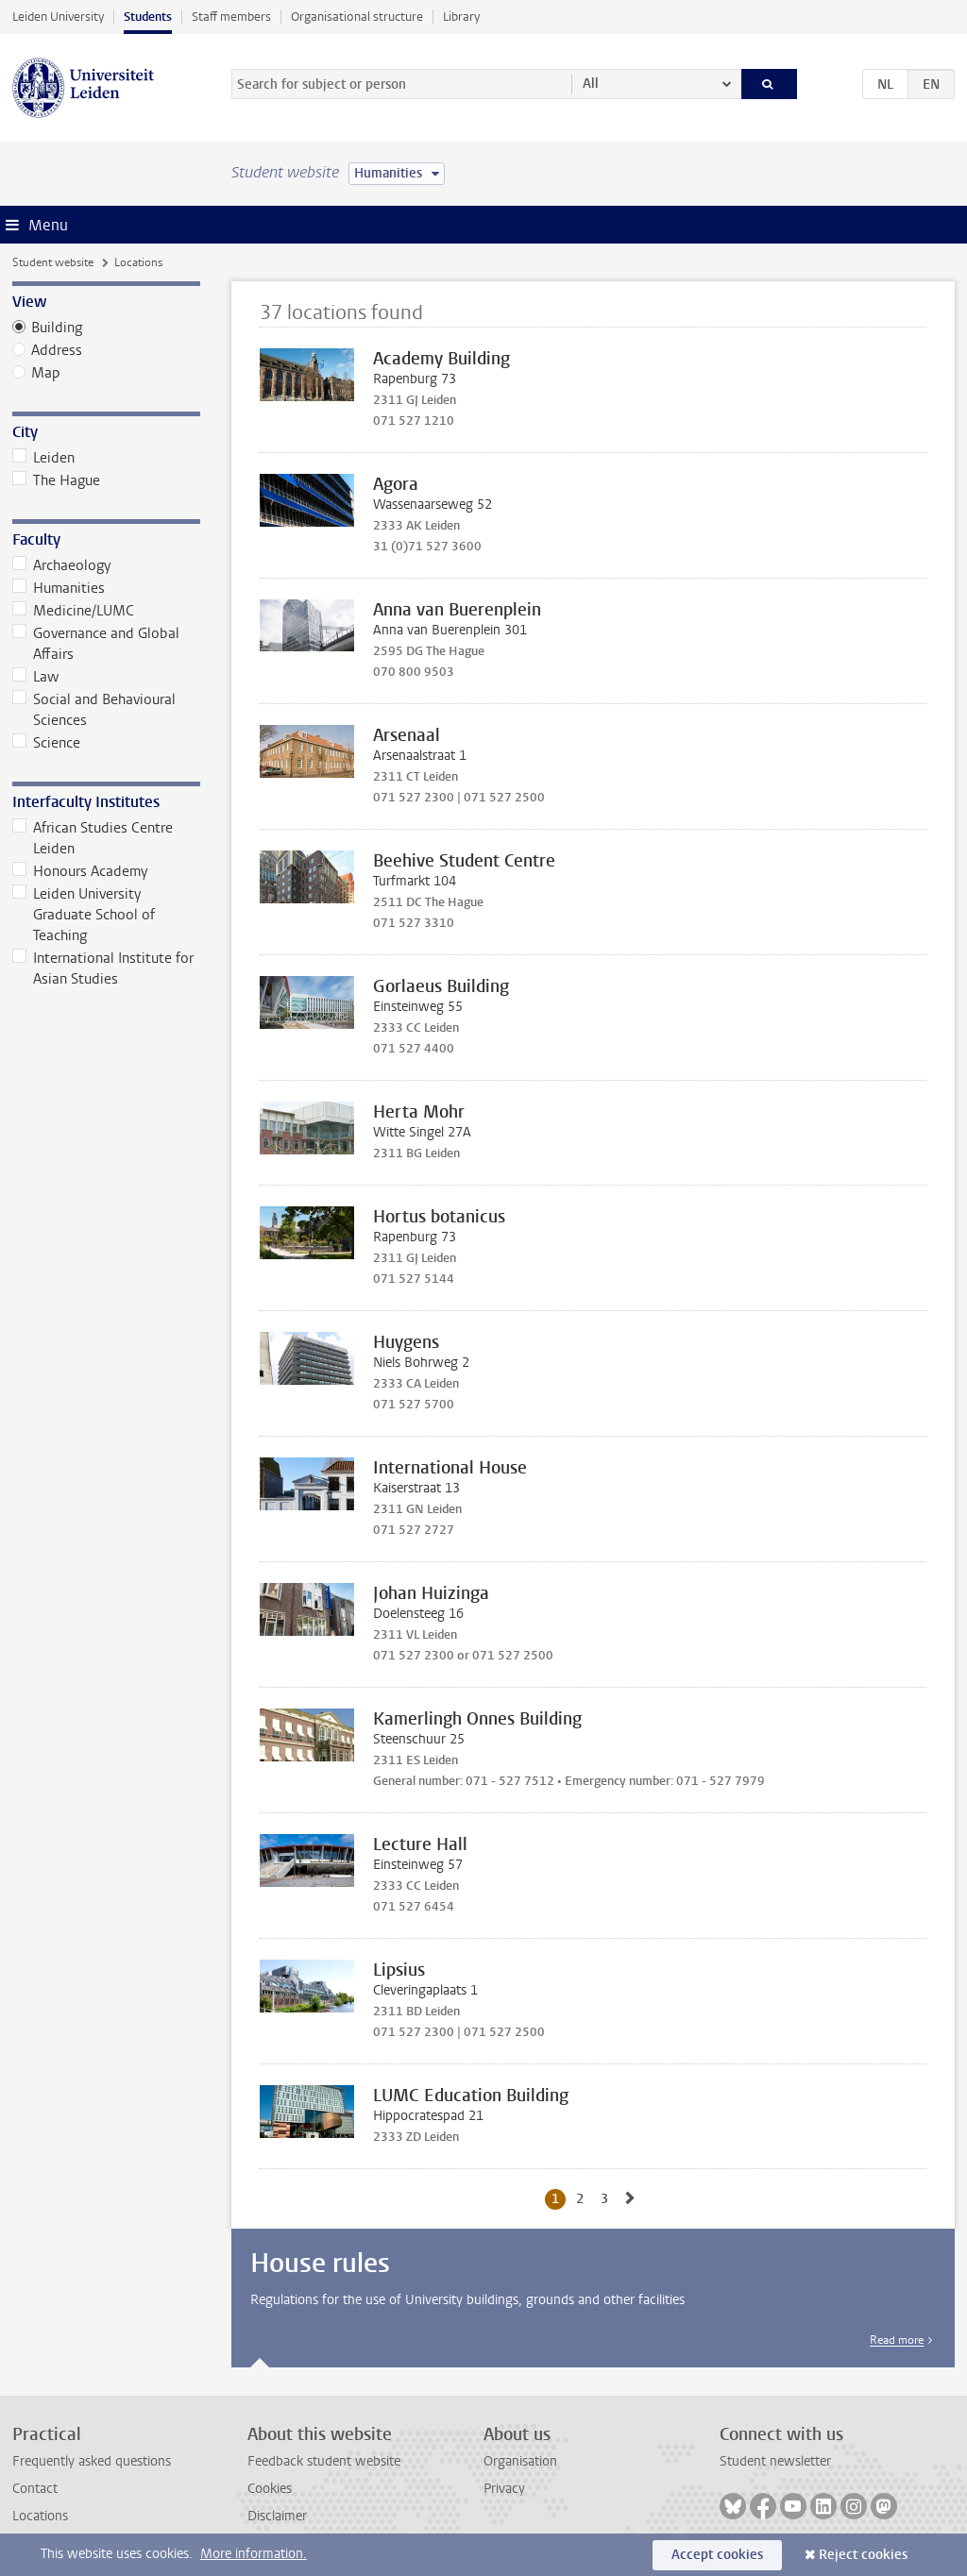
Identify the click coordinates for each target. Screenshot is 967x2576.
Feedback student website (323, 2461)
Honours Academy (80, 871)
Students (148, 16)
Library (461, 16)
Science (46, 742)
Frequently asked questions (91, 2461)
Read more (897, 2340)
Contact (35, 2489)
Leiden (44, 457)
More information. (253, 2554)
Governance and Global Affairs (96, 644)
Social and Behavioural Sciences (94, 710)
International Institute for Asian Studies (103, 968)
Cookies (269, 2489)
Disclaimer (277, 2516)
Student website (52, 262)
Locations (40, 2516)
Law (35, 676)
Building (56, 327)
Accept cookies (717, 2555)
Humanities (59, 588)
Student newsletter (775, 2461)
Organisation (520, 2461)
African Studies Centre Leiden (93, 838)
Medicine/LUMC (73, 610)
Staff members (231, 16)
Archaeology (61, 565)
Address (56, 350)
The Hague (56, 480)
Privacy (504, 2489)
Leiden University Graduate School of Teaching (84, 914)
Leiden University (58, 16)
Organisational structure (357, 16)
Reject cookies (863, 2555)
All (591, 84)
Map (45, 372)
